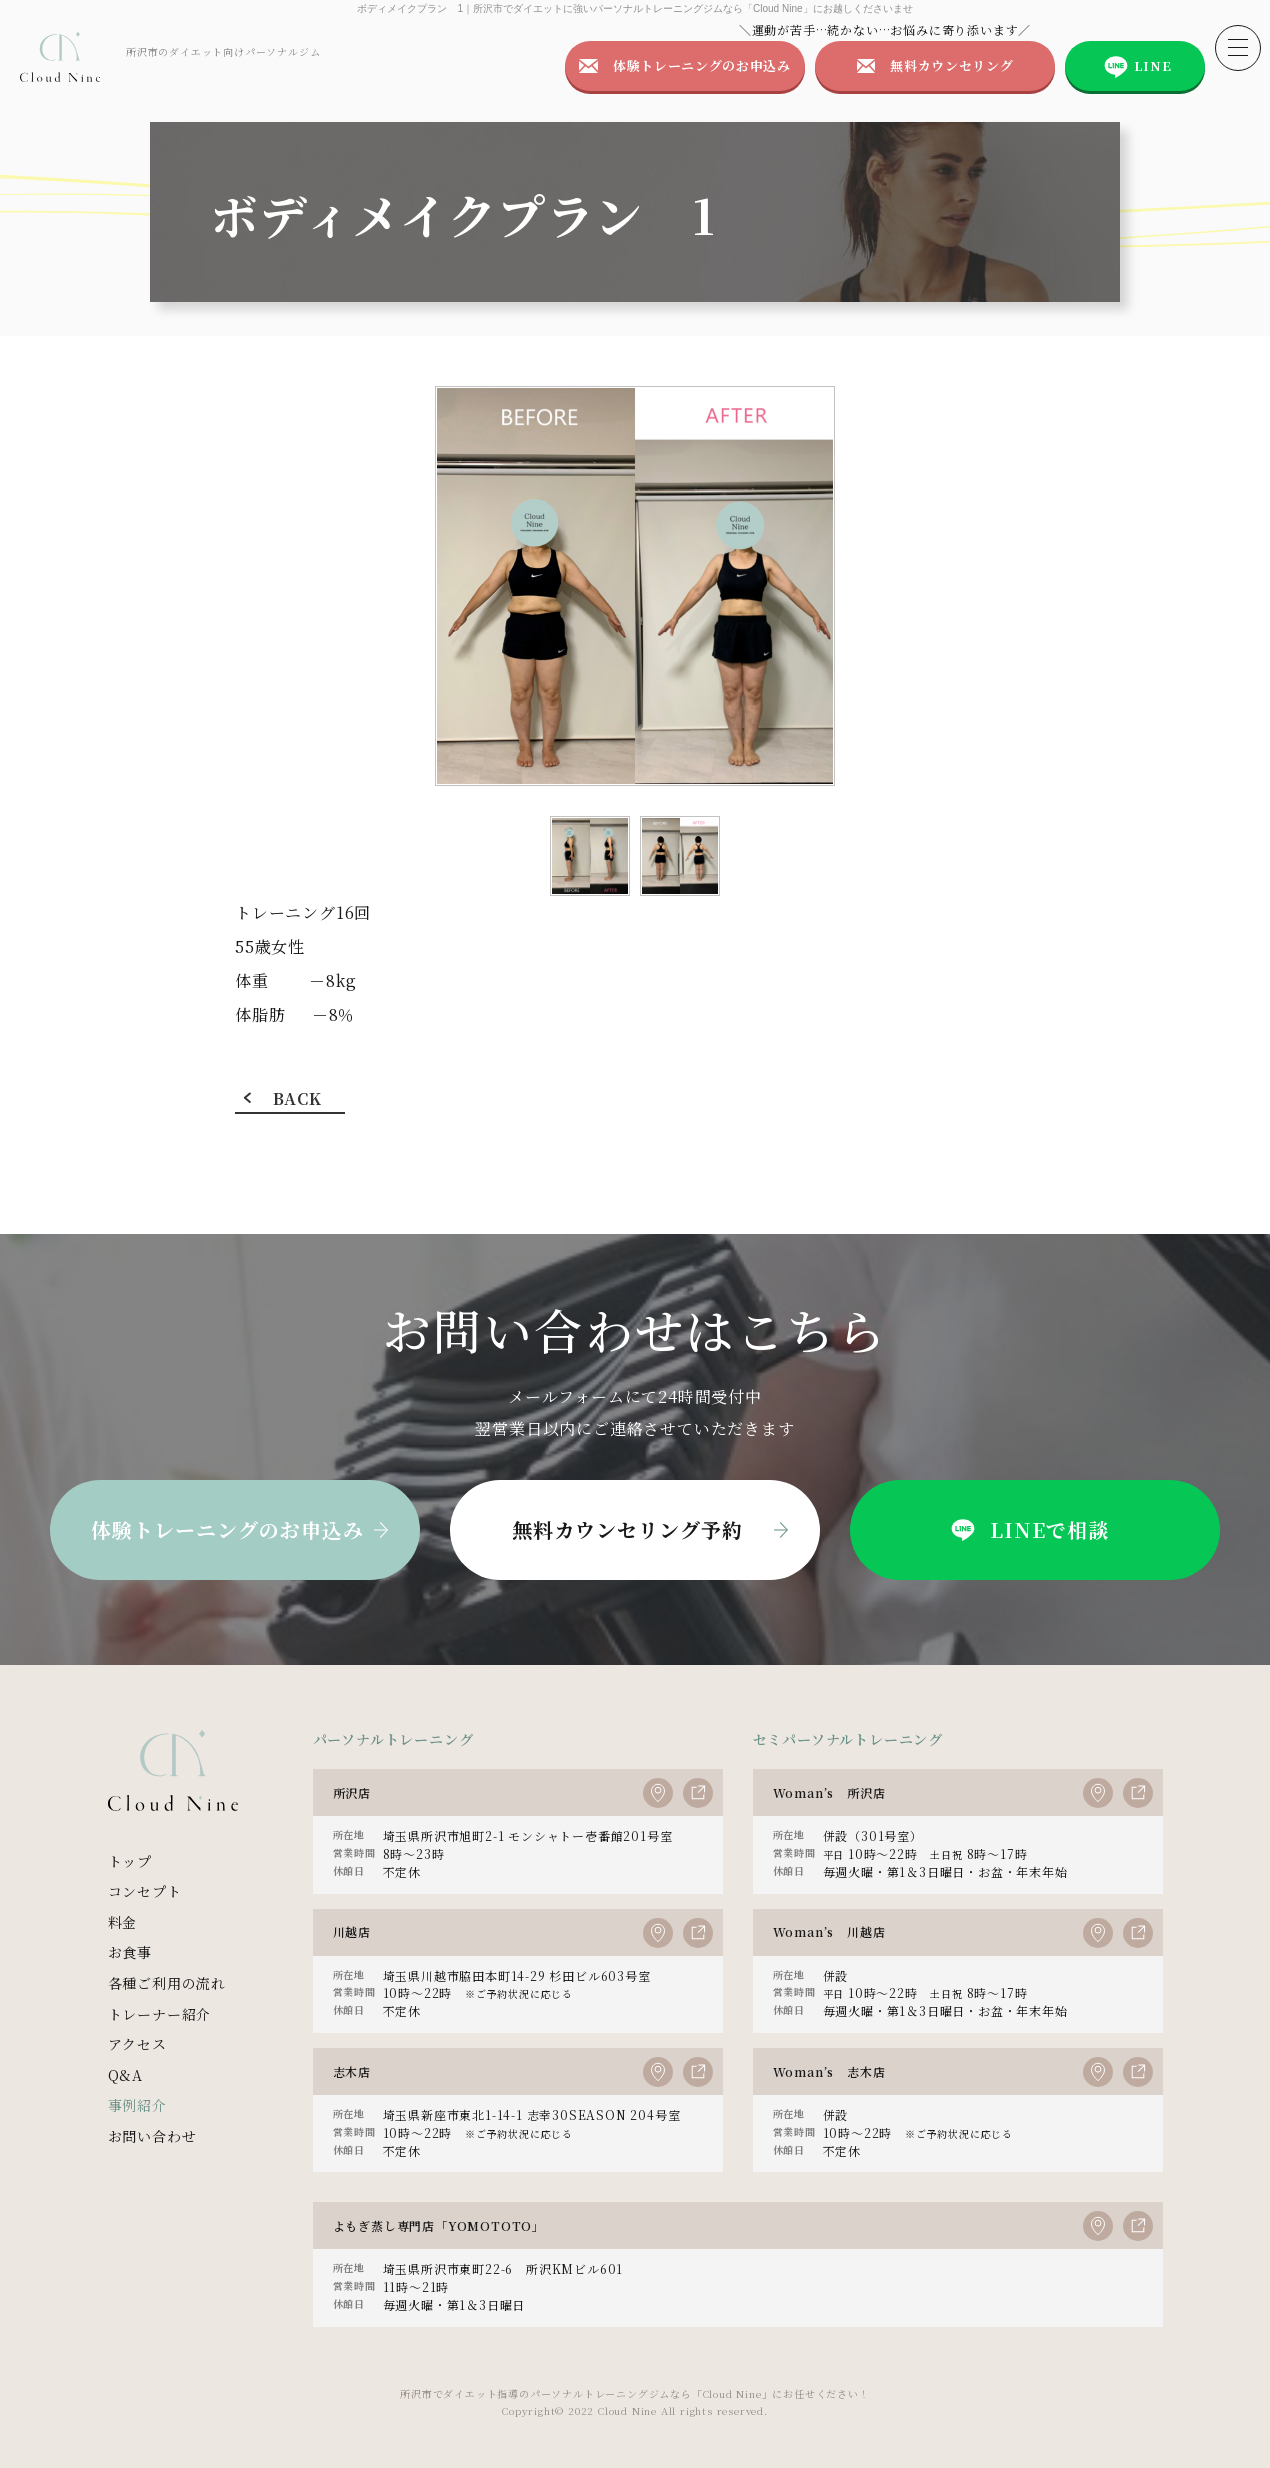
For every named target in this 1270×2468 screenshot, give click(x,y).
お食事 (130, 1952)
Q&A (125, 2075)
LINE (1153, 65)
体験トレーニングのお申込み (701, 65)
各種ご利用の (167, 1983)
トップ (130, 1861)
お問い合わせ (152, 2136)
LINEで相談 (1027, 1530)
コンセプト (145, 1891)
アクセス (137, 2044)
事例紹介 (137, 2105)
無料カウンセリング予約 (627, 1529)
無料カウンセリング (951, 65)
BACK (297, 1098)
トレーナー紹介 (160, 2014)
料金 (123, 1922)
